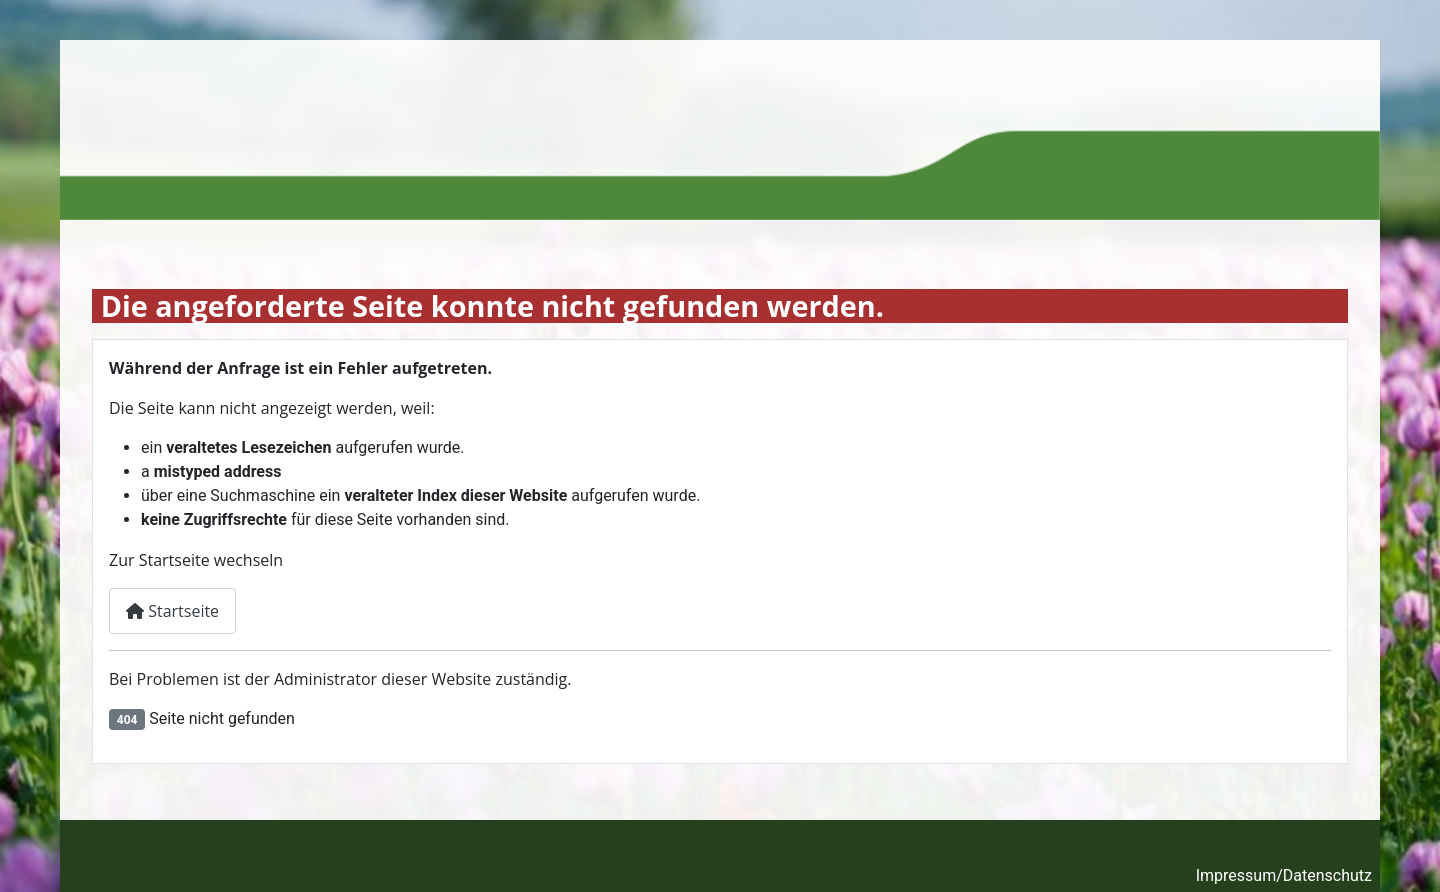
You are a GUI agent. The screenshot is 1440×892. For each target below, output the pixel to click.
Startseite (172, 611)
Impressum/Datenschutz (1284, 875)
